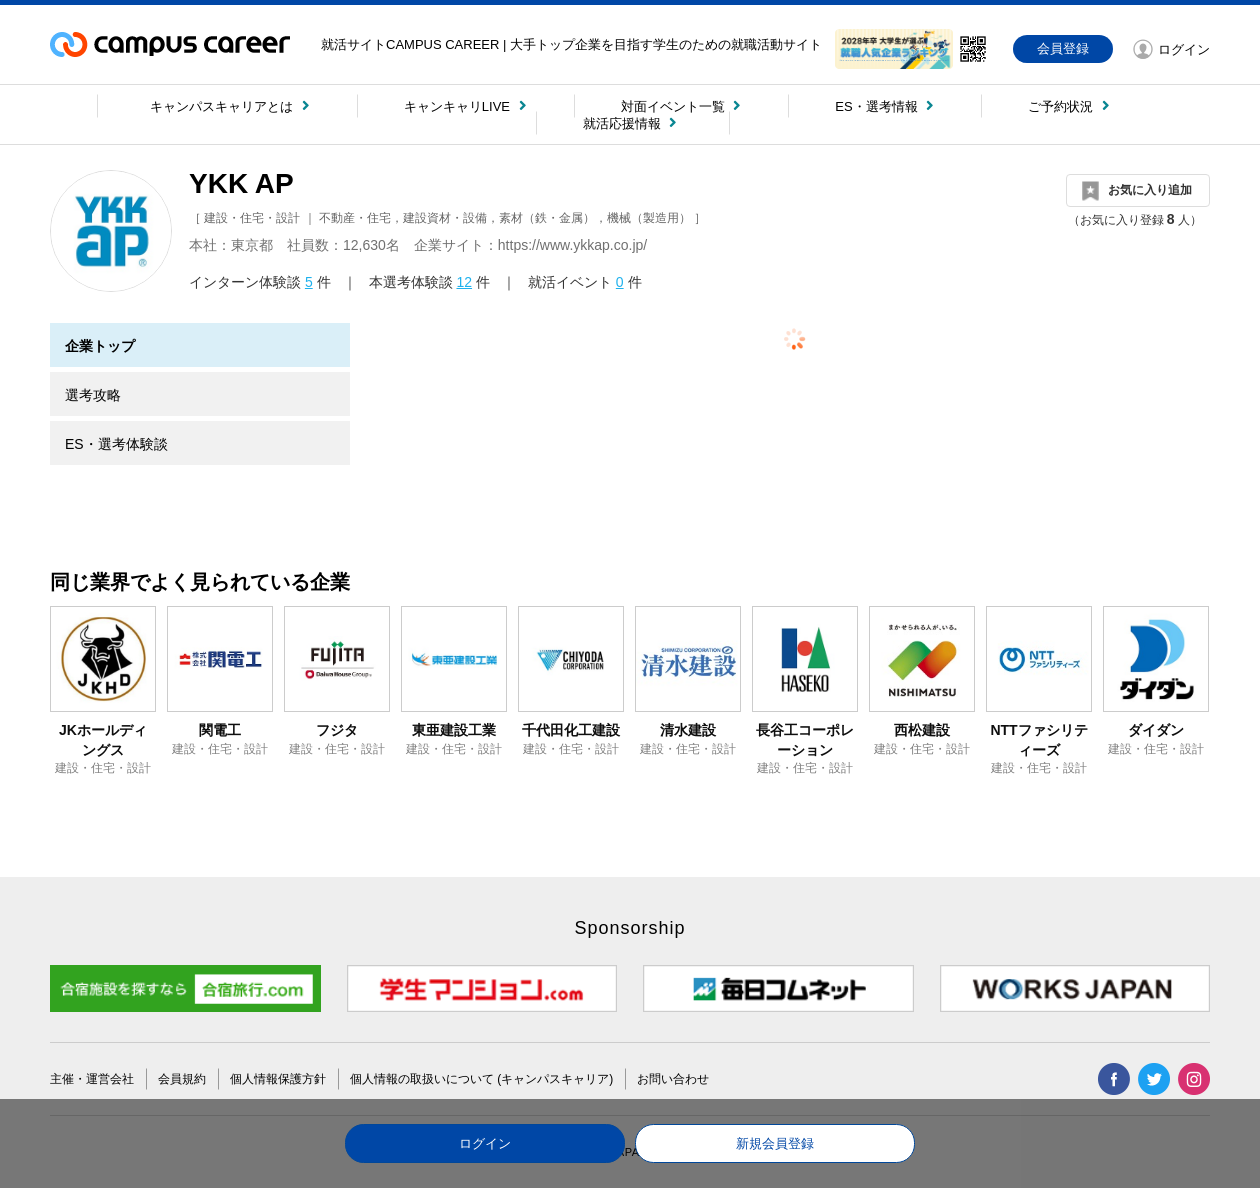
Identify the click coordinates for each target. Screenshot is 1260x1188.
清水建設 (688, 730)
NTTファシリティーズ (1038, 740)
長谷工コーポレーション (805, 740)
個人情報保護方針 (278, 1079)
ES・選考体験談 (116, 444)
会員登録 (1063, 48)
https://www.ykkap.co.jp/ (572, 245)
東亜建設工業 (454, 730)
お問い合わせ (673, 1079)
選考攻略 (93, 395)
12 (464, 282)
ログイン (485, 1143)
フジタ (337, 730)
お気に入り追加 (1150, 190)
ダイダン (1156, 730)
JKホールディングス (103, 740)
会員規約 (182, 1079)
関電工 (220, 730)
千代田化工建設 (571, 730)
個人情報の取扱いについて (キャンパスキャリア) (481, 1079)
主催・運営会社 (92, 1079)
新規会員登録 (775, 1143)
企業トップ (100, 346)
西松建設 (922, 730)
